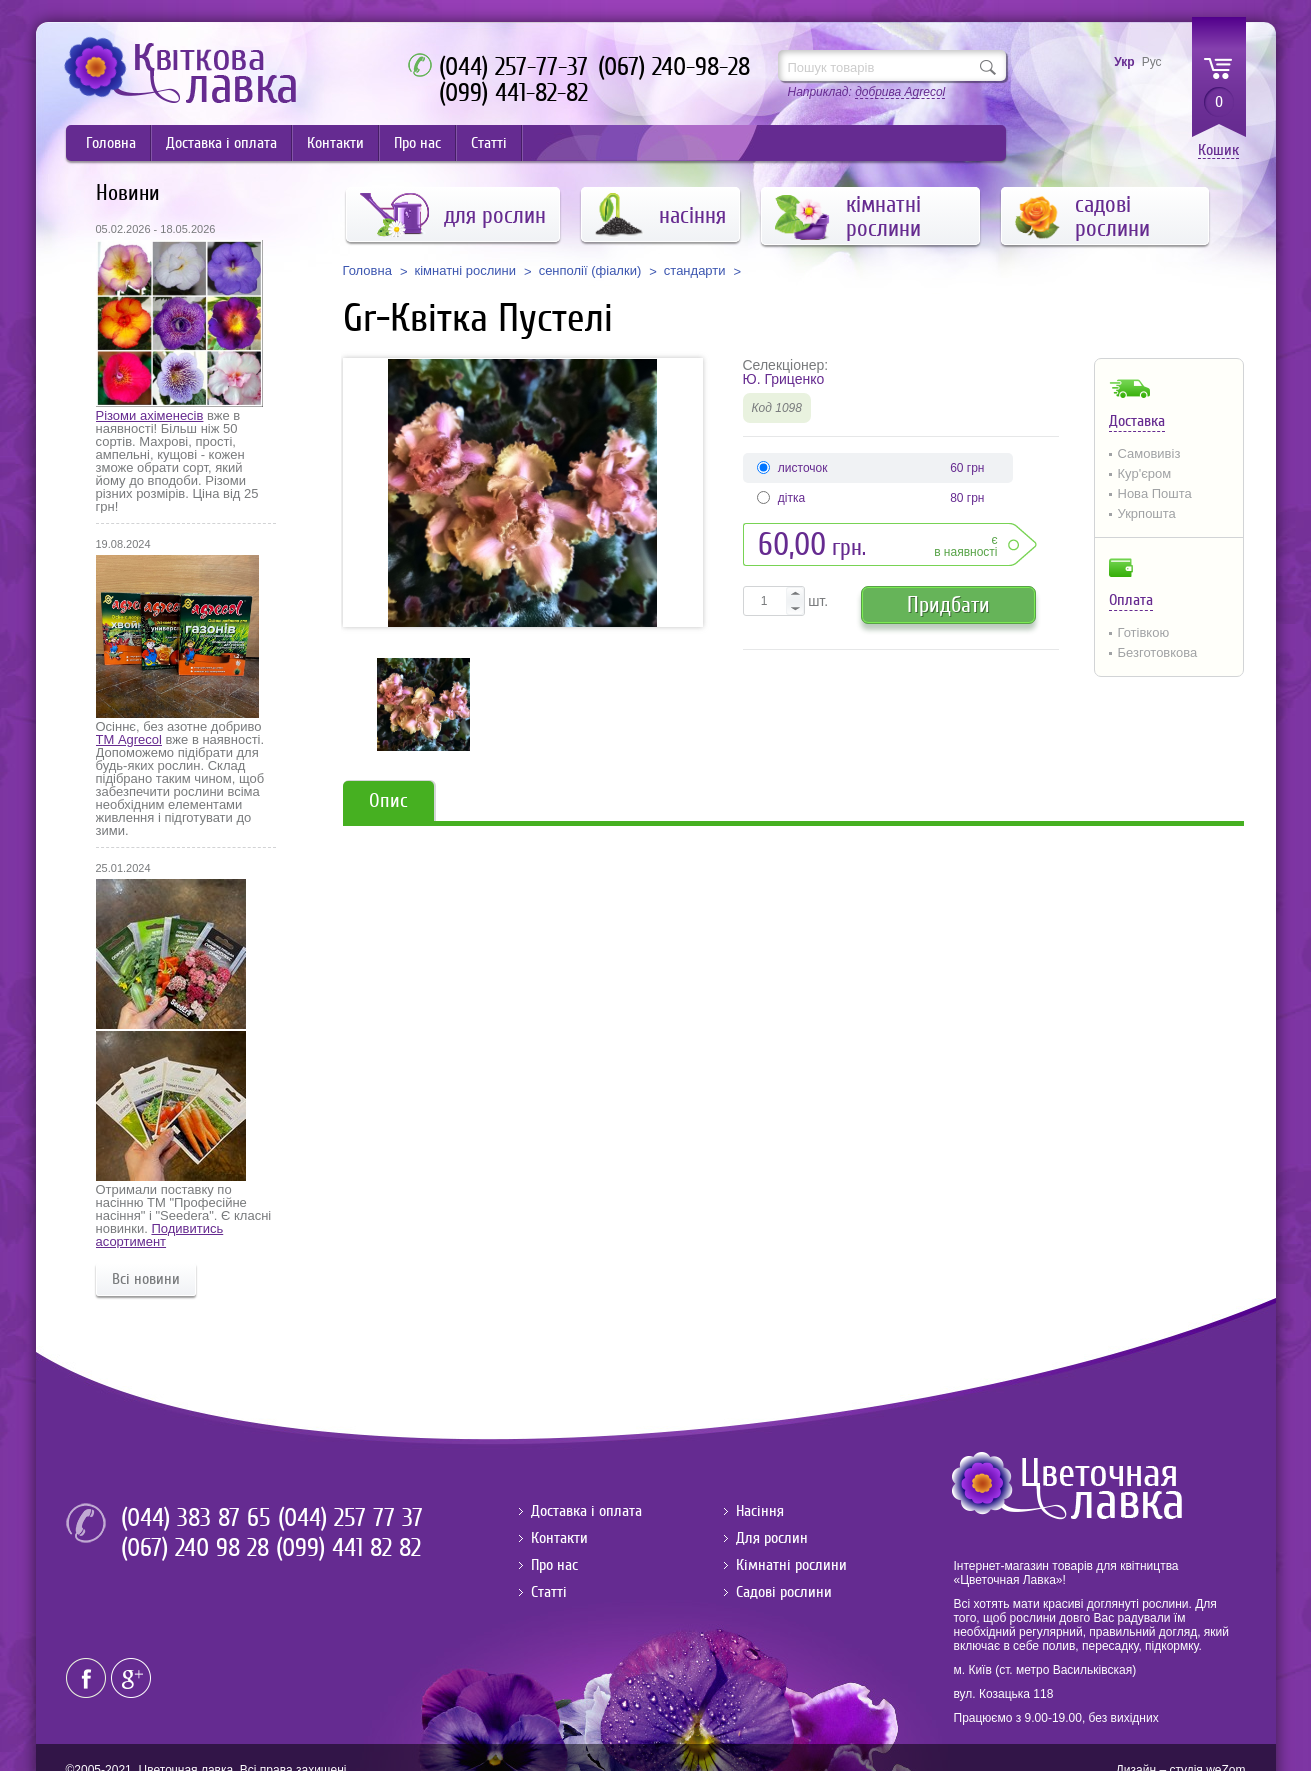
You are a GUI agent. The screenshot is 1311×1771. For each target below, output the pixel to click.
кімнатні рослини (466, 271)
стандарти (695, 271)
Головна (111, 143)
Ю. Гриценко (784, 379)
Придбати (948, 604)
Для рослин (772, 1538)
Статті (489, 143)
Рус (1152, 62)
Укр (1124, 62)
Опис (388, 800)
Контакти (335, 143)
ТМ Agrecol (129, 739)
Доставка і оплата (221, 143)
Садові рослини (784, 1592)
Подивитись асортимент (160, 1235)
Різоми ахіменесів (150, 415)
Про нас (417, 143)
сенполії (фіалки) (590, 271)
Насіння (760, 1511)
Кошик (1218, 150)
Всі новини (146, 1279)
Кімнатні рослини (791, 1565)
